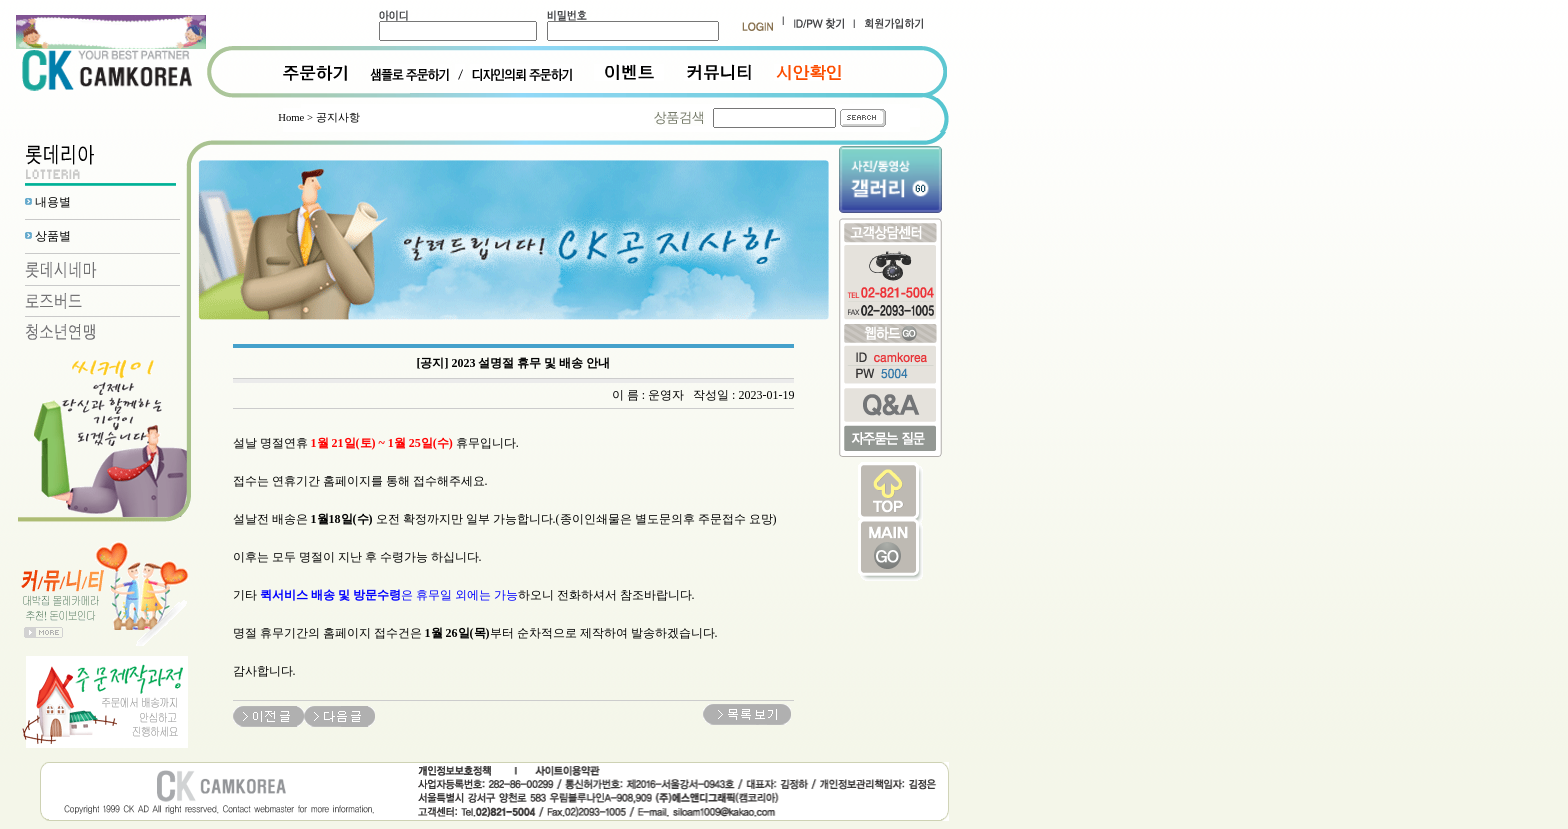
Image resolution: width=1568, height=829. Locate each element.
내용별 (53, 202)
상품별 (53, 236)
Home (291, 117)
